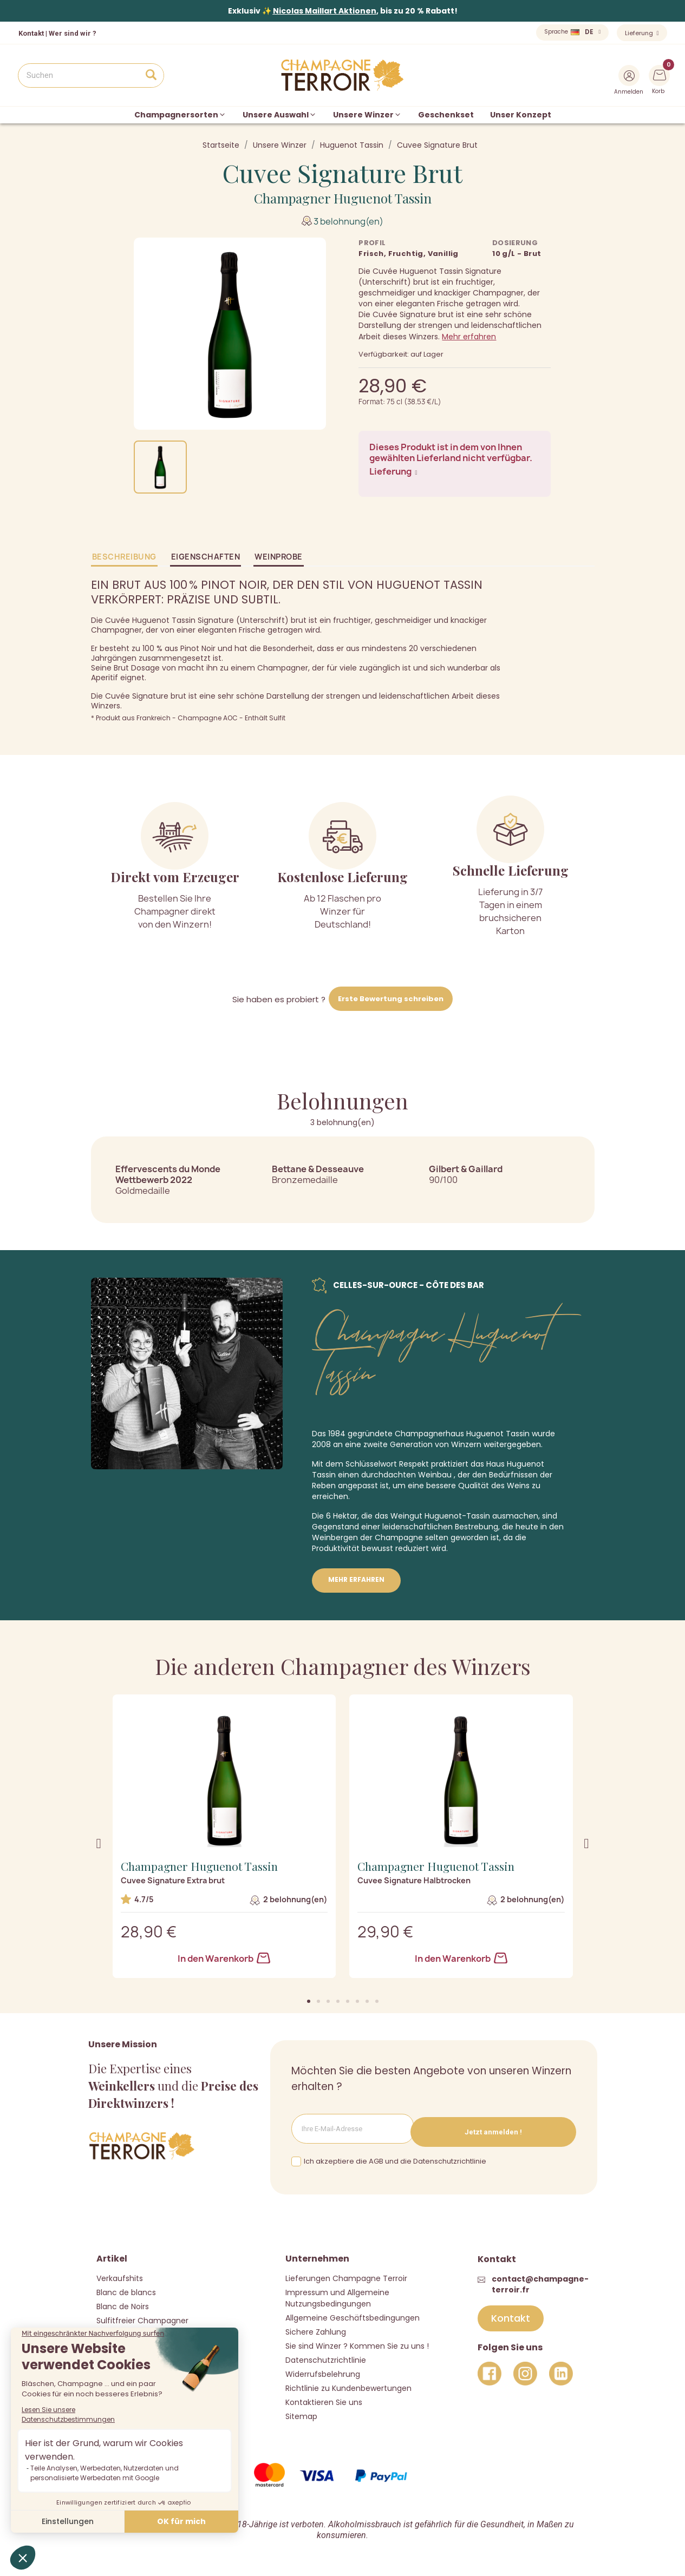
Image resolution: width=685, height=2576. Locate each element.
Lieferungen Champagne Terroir (346, 2274)
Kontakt (31, 33)
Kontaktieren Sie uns (323, 2398)
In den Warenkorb (224, 1958)
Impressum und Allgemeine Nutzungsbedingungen (337, 2294)
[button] (308, 2001)
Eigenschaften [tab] (205, 556)
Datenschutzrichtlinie (325, 2356)
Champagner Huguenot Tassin (343, 198)
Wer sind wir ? (72, 33)
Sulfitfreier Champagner (142, 2316)
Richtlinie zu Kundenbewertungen (348, 2384)
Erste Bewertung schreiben (390, 999)
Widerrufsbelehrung (322, 2370)
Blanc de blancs (126, 2288)
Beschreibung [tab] (124, 556)
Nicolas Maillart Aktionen (324, 10)
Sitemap (301, 2412)
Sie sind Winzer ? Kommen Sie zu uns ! (357, 2342)
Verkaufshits (119, 2274)
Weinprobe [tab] (279, 556)
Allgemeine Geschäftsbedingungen (352, 2314)
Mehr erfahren (469, 336)
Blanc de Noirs (122, 2302)
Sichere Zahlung (315, 2328)
